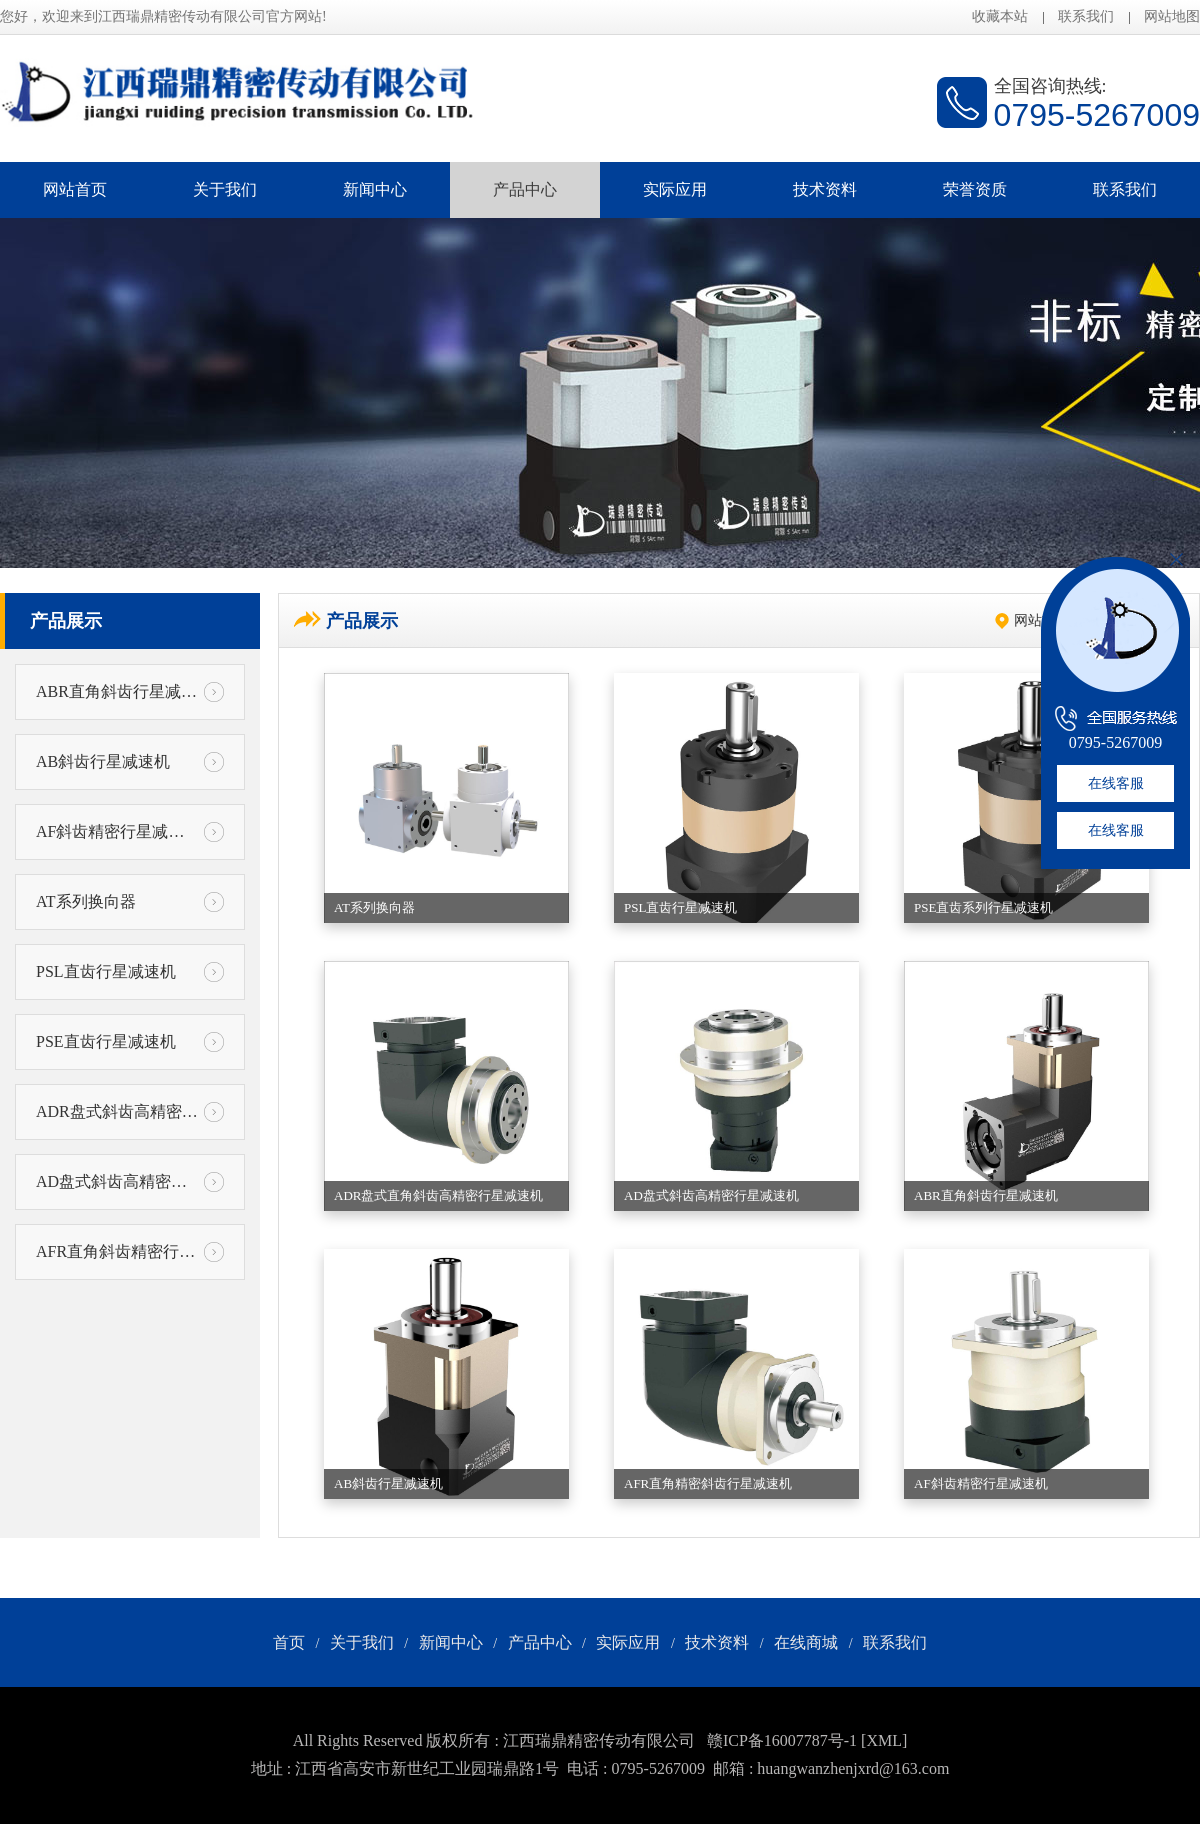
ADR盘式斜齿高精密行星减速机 (130, 1112)
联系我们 (1086, 16)
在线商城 (806, 1642)
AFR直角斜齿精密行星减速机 (130, 1252)
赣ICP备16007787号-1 (782, 1740)
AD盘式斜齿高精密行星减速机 (130, 1182)
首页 (289, 1642)
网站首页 (75, 189)
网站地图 (1172, 16)
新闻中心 (375, 189)
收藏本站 (1000, 16)
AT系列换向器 (130, 902)
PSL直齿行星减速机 (130, 972)
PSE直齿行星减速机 (130, 1042)
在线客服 (1116, 783)
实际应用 (675, 189)
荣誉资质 (975, 189)
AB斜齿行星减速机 (130, 762)
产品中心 (525, 189)
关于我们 (225, 189)
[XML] (884, 1740)
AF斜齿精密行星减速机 (130, 832)
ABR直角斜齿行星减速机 (130, 692)
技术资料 (825, 189)
